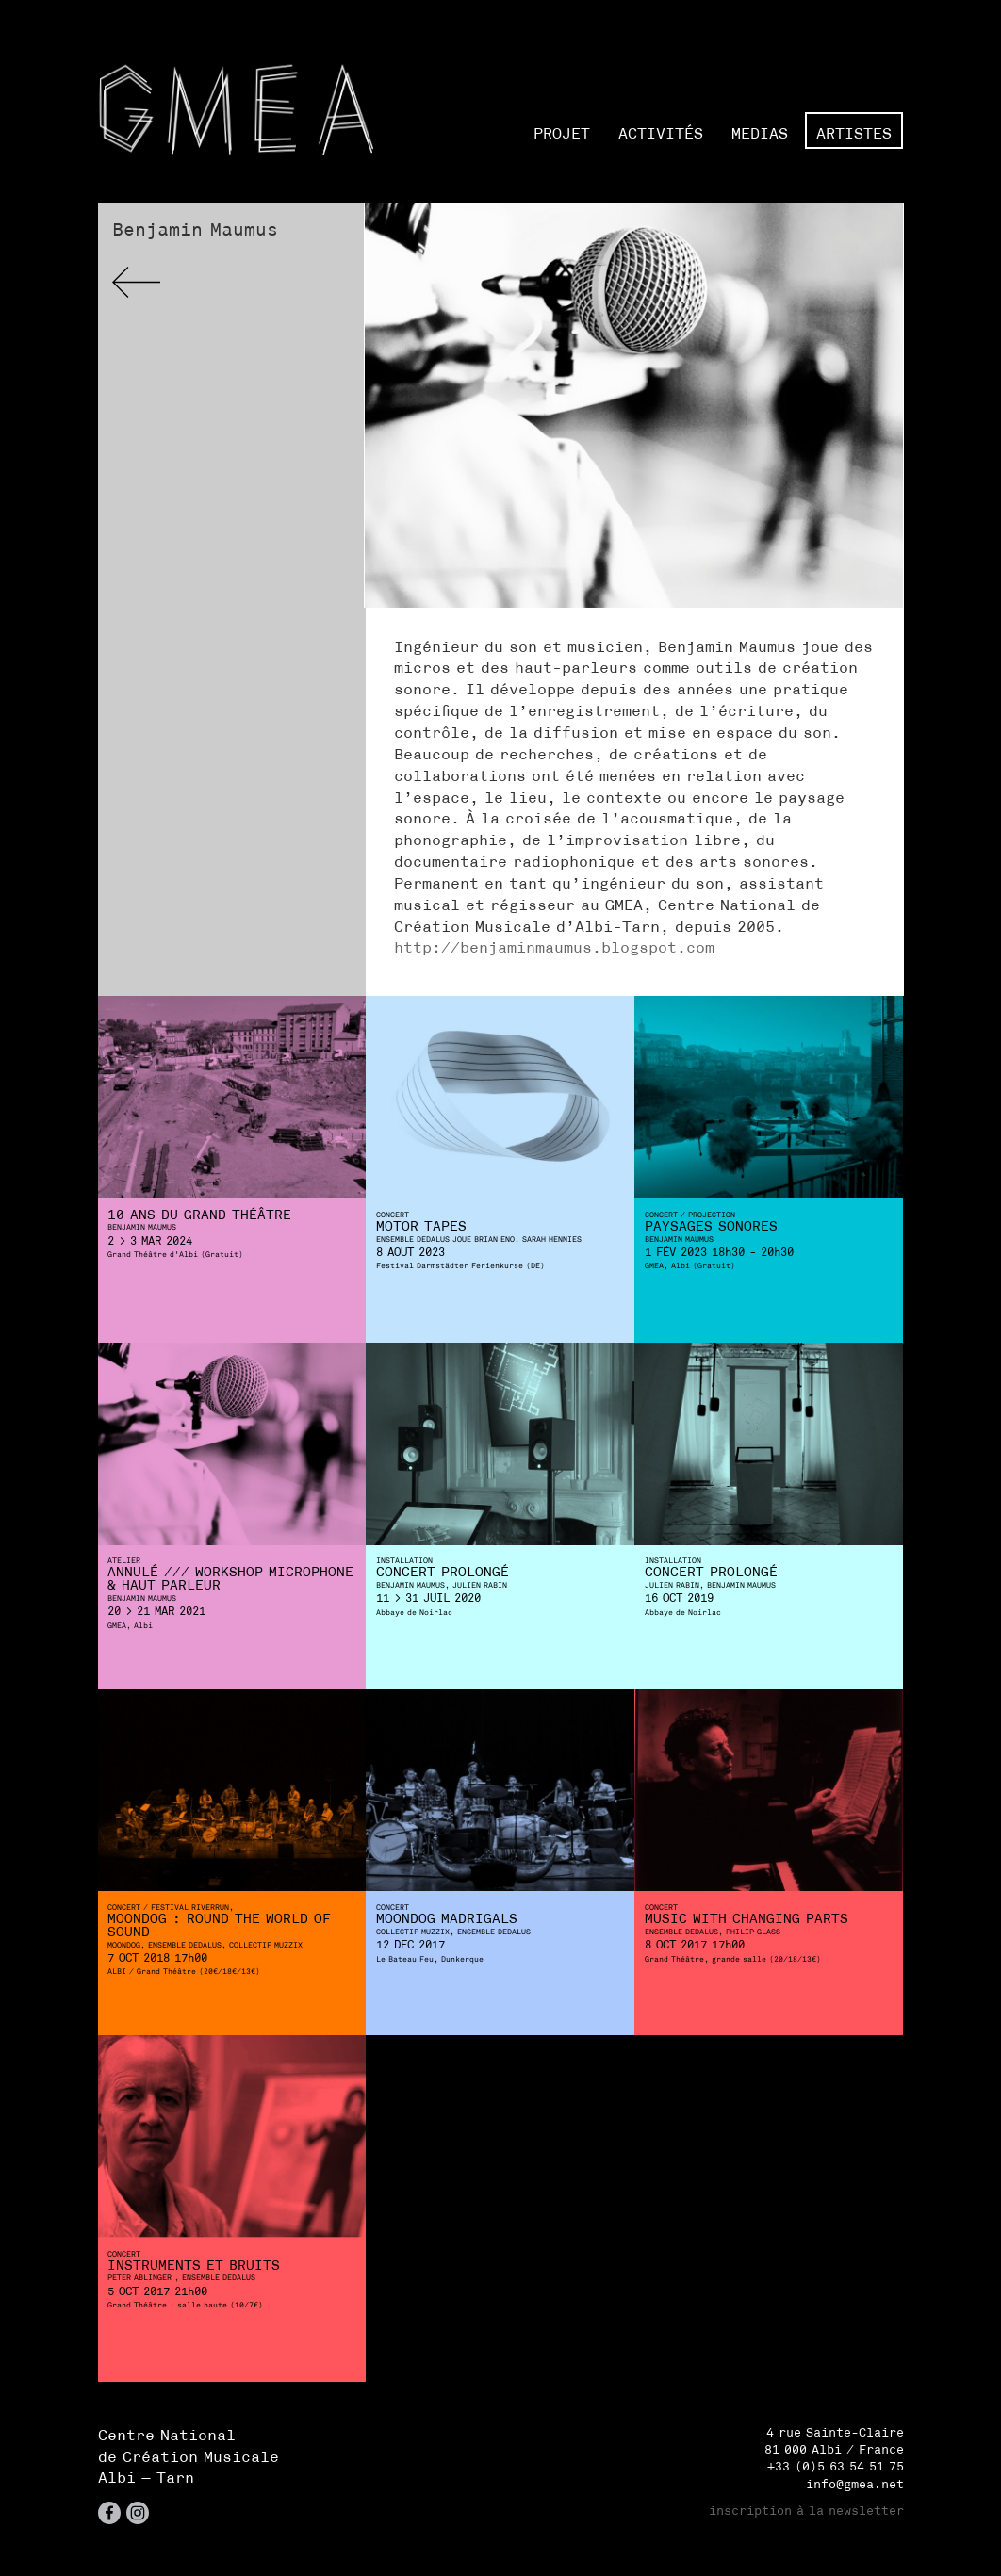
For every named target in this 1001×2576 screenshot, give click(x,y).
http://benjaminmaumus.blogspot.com (554, 946)
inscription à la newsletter (806, 2511)
